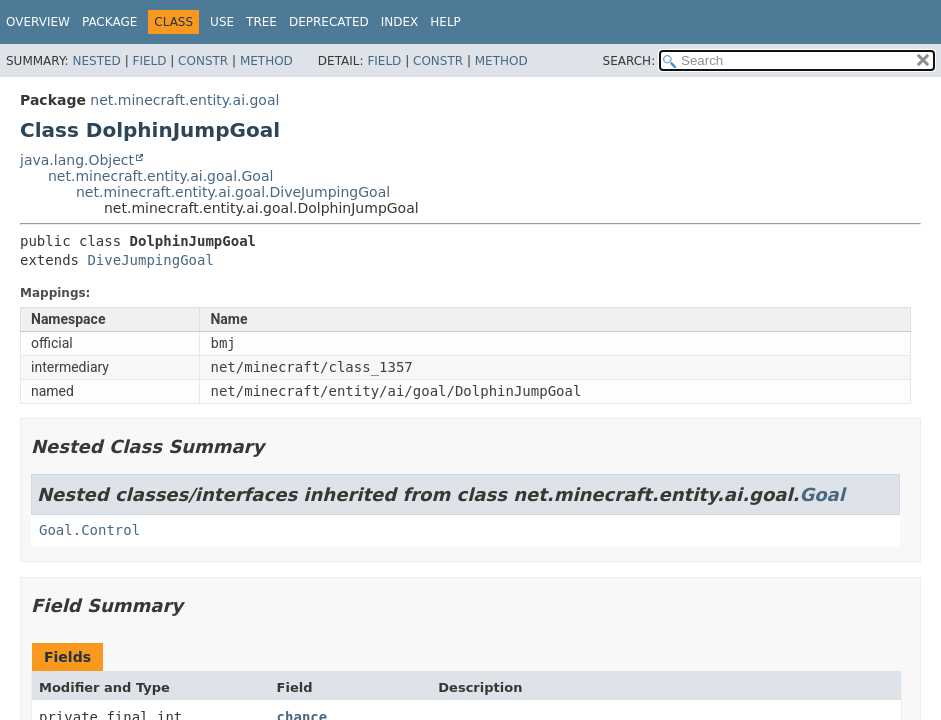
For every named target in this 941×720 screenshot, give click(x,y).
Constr (203, 61)
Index (400, 22)
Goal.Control (89, 530)
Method (266, 61)
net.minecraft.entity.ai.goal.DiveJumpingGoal (233, 192)
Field (149, 61)
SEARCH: (629, 61)
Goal (821, 494)
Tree (261, 22)
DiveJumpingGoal (150, 260)
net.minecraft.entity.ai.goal (184, 100)
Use (222, 22)
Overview (38, 22)
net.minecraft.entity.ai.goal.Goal (160, 176)
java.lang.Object (77, 160)
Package (109, 22)
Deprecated (329, 22)
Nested (96, 61)
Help (445, 22)
